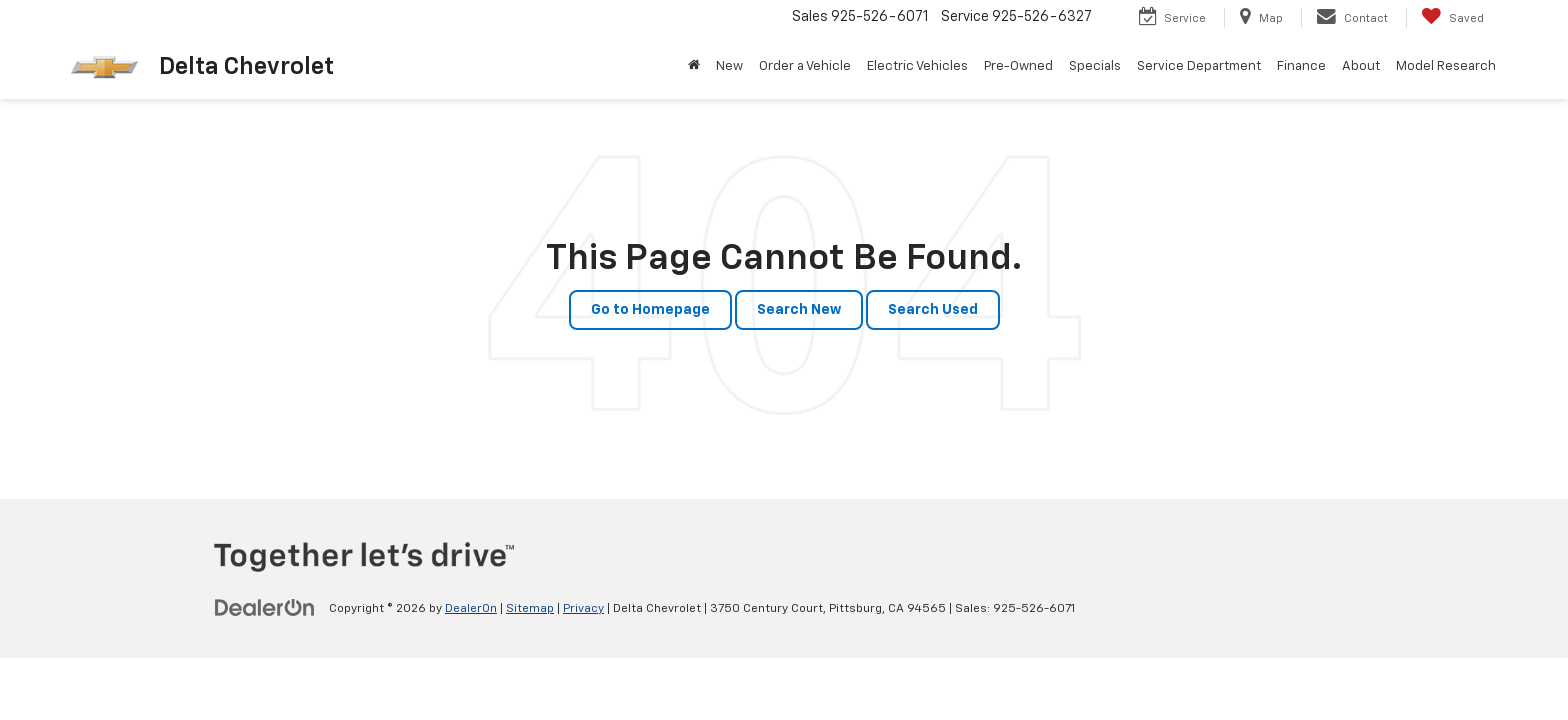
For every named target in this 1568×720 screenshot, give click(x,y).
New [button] (729, 66)
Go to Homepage (650, 310)
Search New (799, 310)
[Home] (694, 67)
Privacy (583, 609)
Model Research (1446, 66)
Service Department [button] (1199, 66)
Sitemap (530, 609)
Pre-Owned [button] (1018, 66)
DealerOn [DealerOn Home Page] (471, 609)
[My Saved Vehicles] (1452, 18)
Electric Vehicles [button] (917, 66)
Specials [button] (1095, 66)
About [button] (1361, 66)
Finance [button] (1301, 66)
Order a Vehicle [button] (805, 66)
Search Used (933, 310)
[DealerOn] (265, 608)
